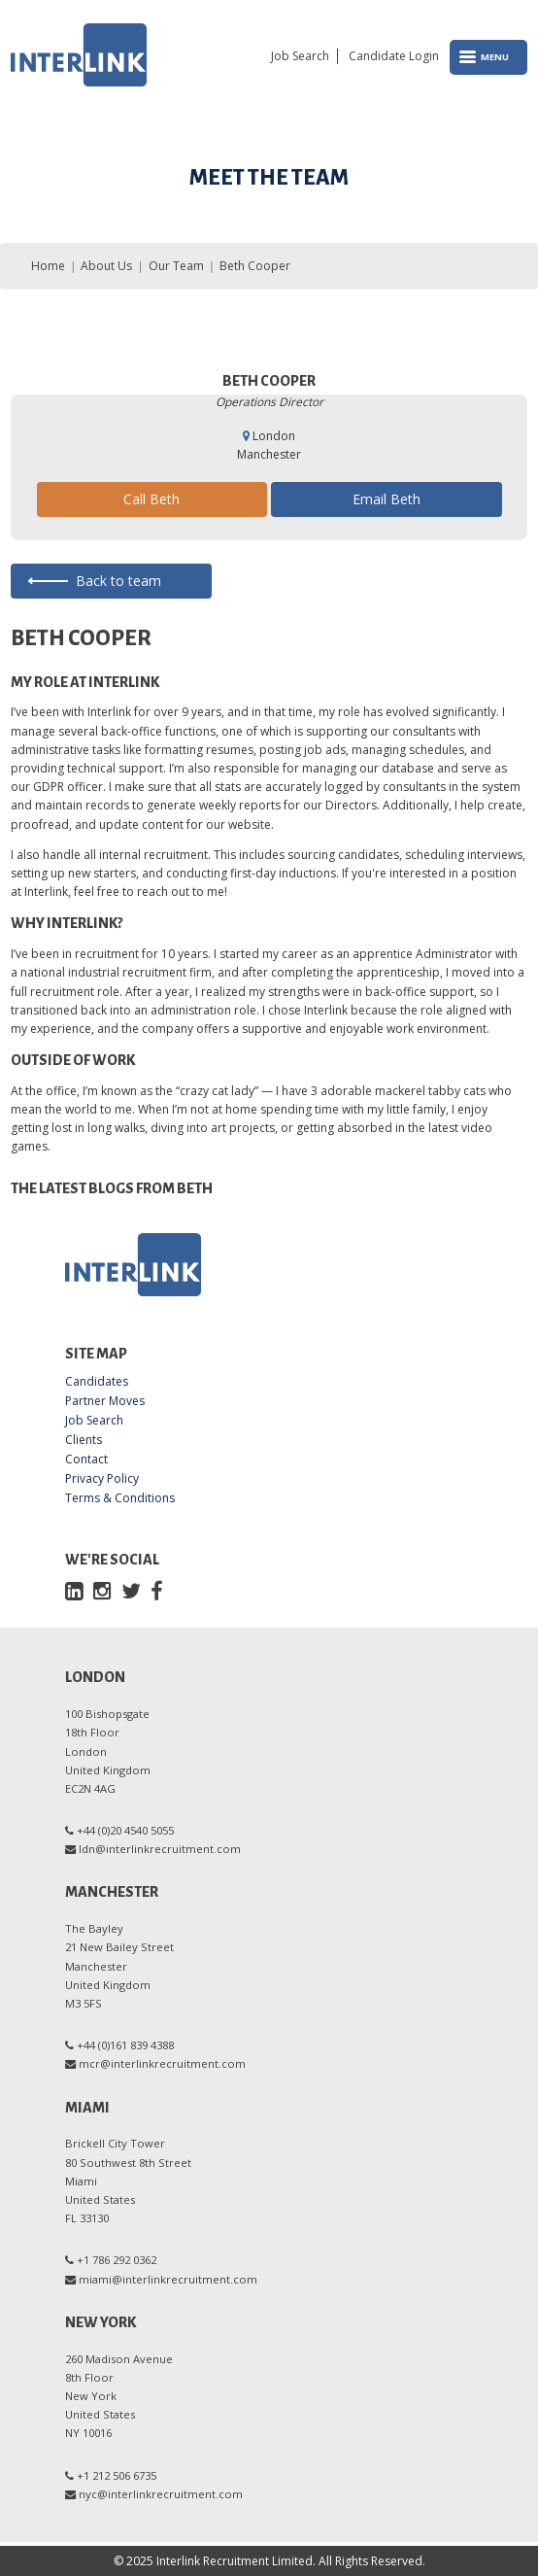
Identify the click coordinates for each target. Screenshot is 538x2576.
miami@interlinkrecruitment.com (168, 2279)
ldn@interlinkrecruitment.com (160, 1848)
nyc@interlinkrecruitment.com (161, 2494)
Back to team (118, 580)
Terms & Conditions (120, 1498)
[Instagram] (102, 1590)
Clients (83, 1440)
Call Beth (151, 499)
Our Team (176, 266)
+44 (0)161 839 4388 (125, 2045)
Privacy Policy (102, 1479)
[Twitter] (131, 1590)
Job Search (300, 56)
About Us (106, 266)
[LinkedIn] (74, 1590)
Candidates (96, 1382)
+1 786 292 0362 (116, 2259)
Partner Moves (105, 1401)
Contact (86, 1459)
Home (48, 266)
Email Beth (386, 499)
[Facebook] (156, 1590)
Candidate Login (394, 56)
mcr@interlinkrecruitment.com (162, 2063)
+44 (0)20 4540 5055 (125, 1830)
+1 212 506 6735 (116, 2475)
